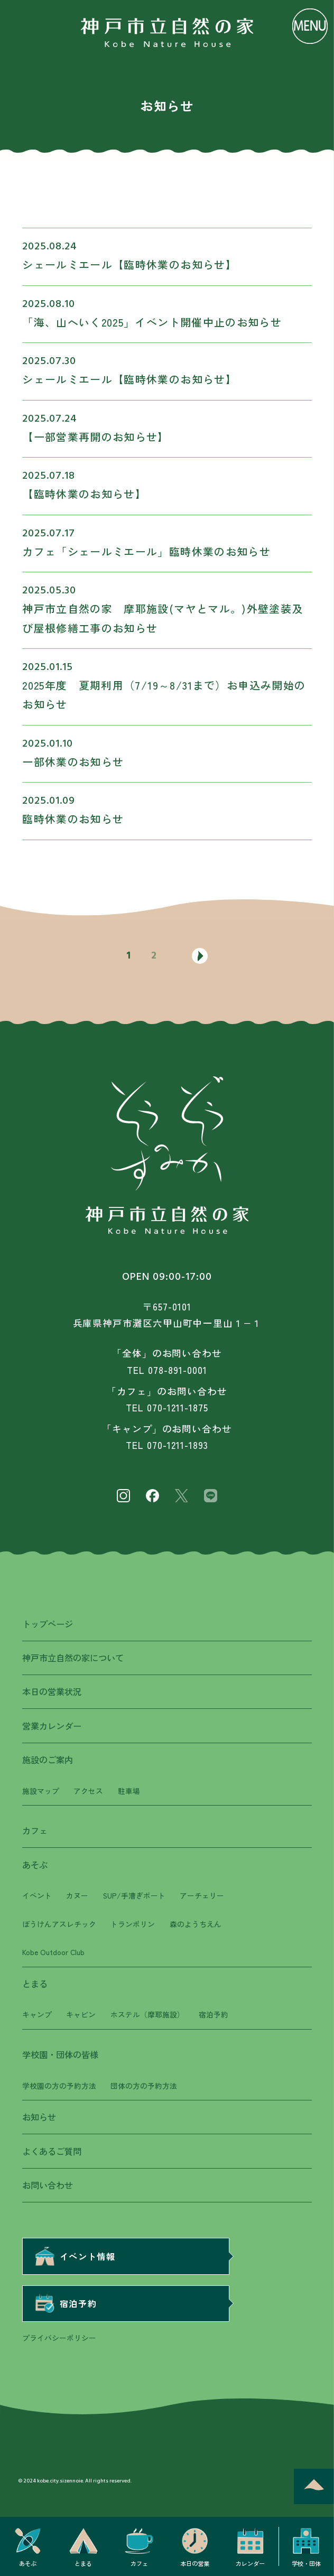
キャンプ (37, 2014)
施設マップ (40, 1790)
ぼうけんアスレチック (59, 1924)
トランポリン (132, 1924)
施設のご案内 (47, 1759)
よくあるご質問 (51, 2151)
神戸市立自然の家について (73, 1657)
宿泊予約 (213, 2014)
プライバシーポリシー (59, 2337)
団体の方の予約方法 (143, 2085)
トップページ (47, 1623)
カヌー (77, 1895)
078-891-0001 (177, 1370)
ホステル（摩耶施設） (147, 2014)
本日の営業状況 (51, 1691)
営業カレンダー (51, 1725)
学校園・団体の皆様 (60, 2054)
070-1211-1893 (177, 1445)
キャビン (81, 2014)
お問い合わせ (47, 2185)
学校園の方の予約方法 (59, 2085)
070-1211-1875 (177, 1407)
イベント (37, 1895)
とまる (35, 1983)
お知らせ (39, 2116)
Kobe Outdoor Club (53, 1952)
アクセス (88, 1790)
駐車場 (129, 1790)
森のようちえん (195, 1924)
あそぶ (35, 1864)
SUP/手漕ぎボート (134, 1895)
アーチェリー (202, 1895)
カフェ (35, 1830)
